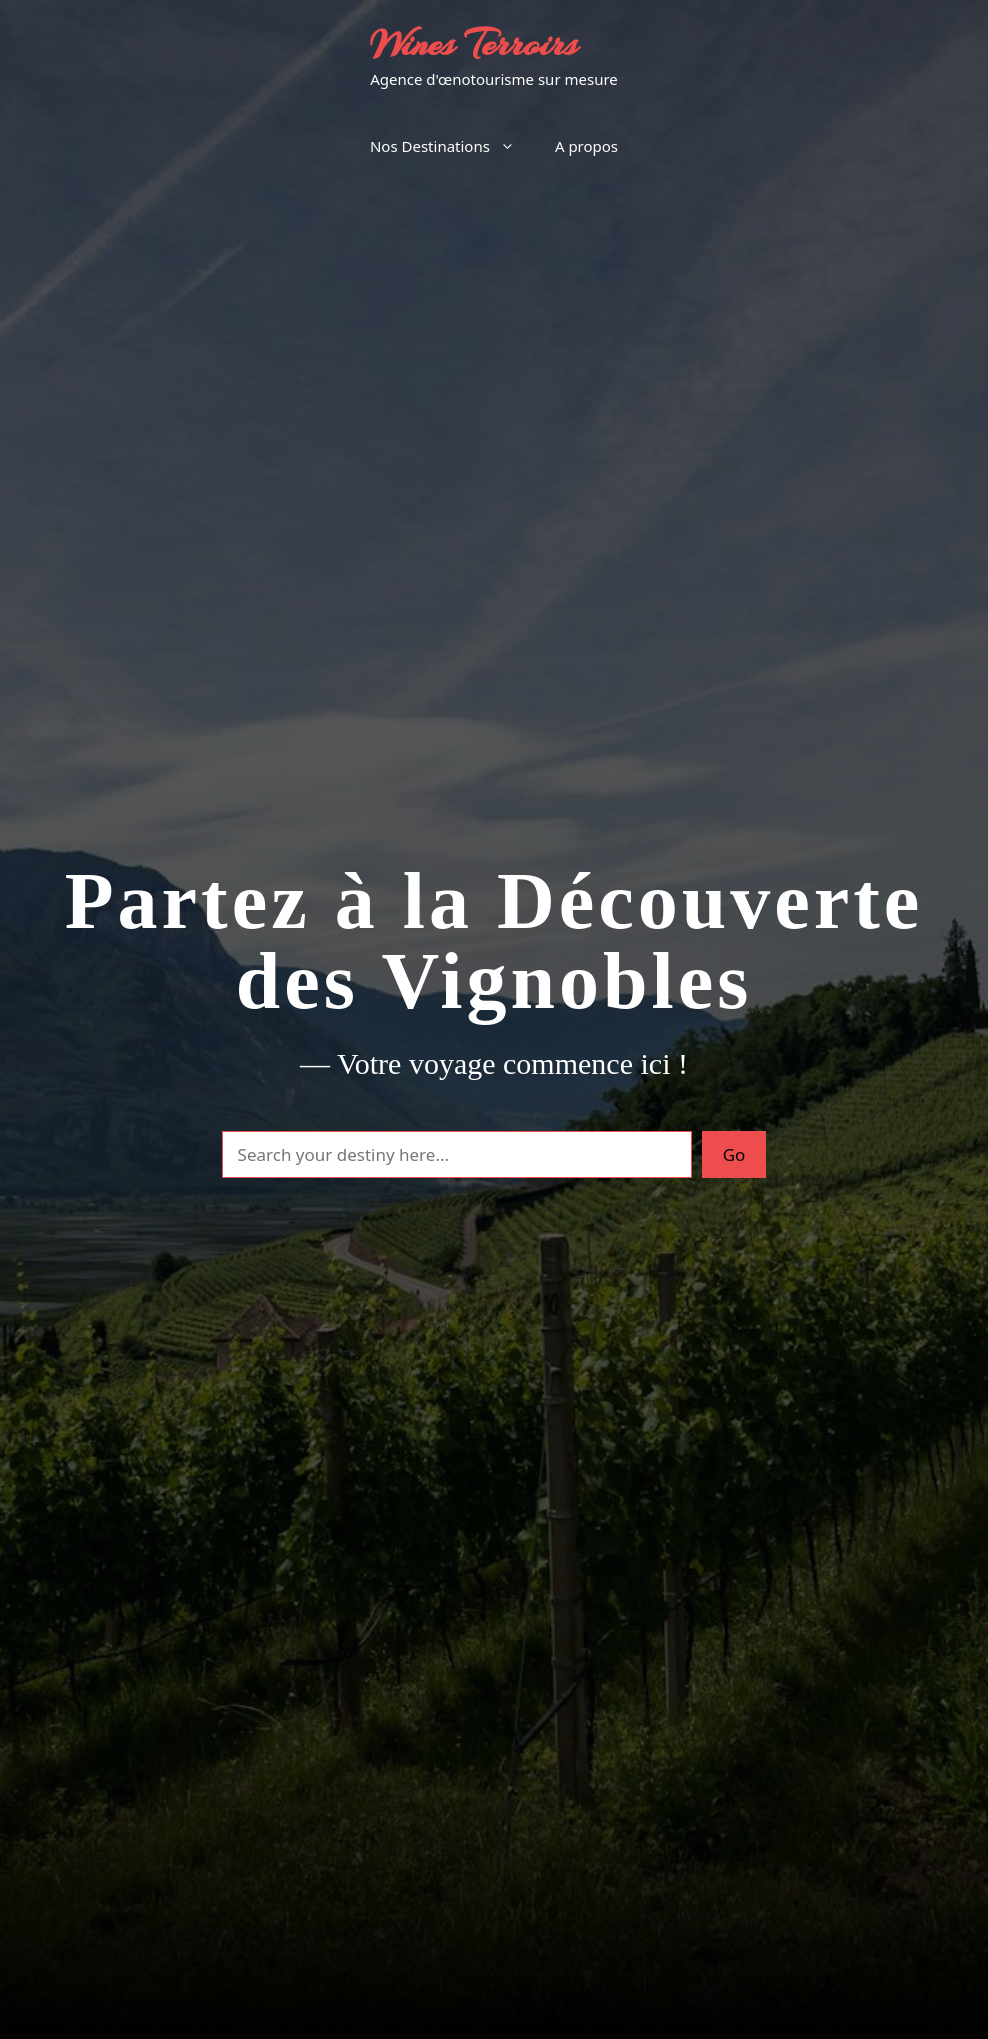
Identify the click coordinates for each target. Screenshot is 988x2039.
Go (734, 1154)
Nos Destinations (452, 146)
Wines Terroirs (473, 44)
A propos (586, 146)
